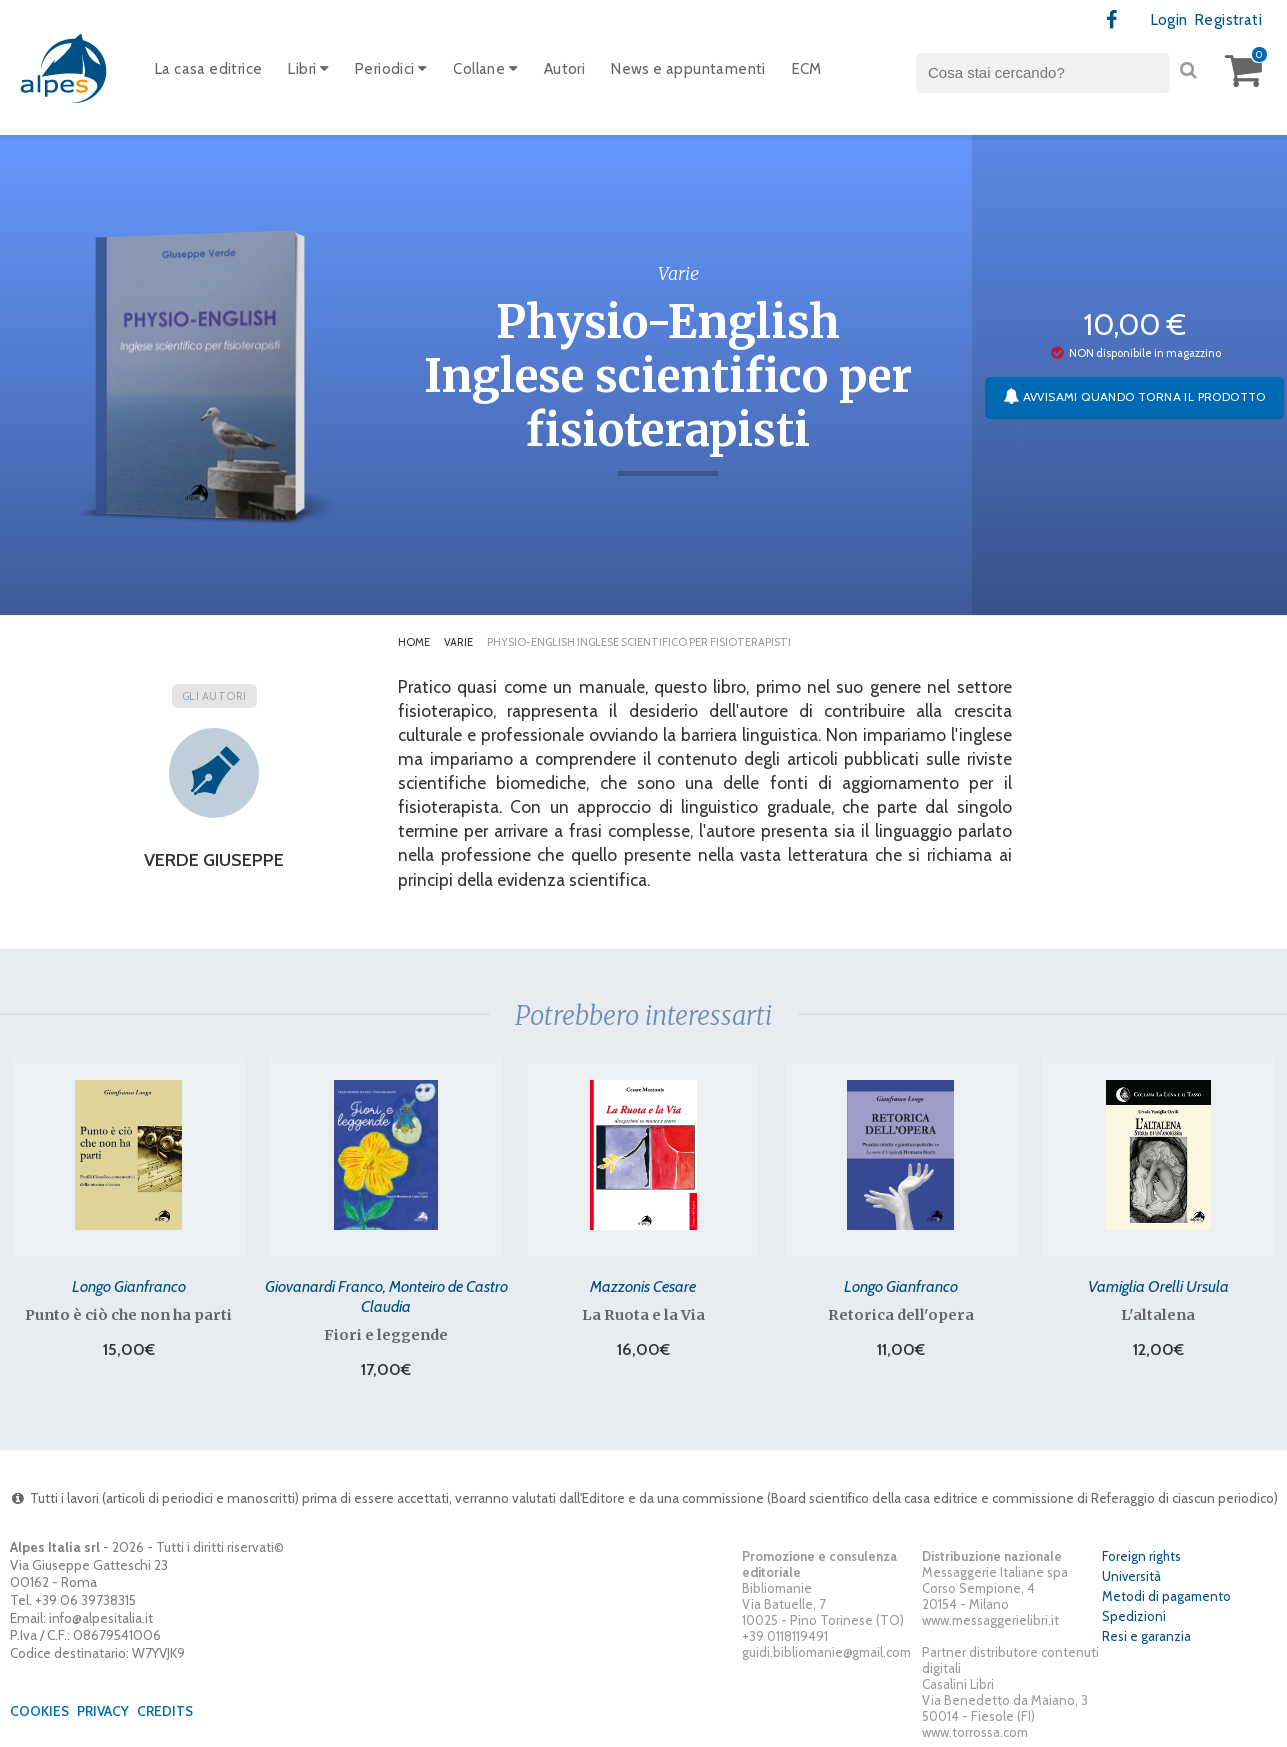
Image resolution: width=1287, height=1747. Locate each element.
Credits (165, 1711)
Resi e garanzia (1146, 1636)
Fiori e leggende (386, 1335)
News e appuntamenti (688, 69)
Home (414, 642)
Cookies (39, 1711)
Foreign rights (1141, 1556)
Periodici (391, 69)
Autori (564, 69)
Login (1169, 20)
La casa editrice (208, 69)
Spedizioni (1134, 1616)
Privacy (103, 1711)
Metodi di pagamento (1166, 1596)
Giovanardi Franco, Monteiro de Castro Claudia (386, 1296)
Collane (485, 69)
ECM (807, 69)
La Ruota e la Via (643, 1315)
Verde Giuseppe (214, 860)
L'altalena (1158, 1315)
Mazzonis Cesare (643, 1286)
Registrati (1228, 20)
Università (1131, 1576)
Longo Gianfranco (129, 1286)
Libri (308, 69)
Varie (458, 642)
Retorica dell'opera (901, 1315)
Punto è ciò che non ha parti (128, 1315)
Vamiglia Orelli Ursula (1158, 1286)
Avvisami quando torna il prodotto (1134, 396)
